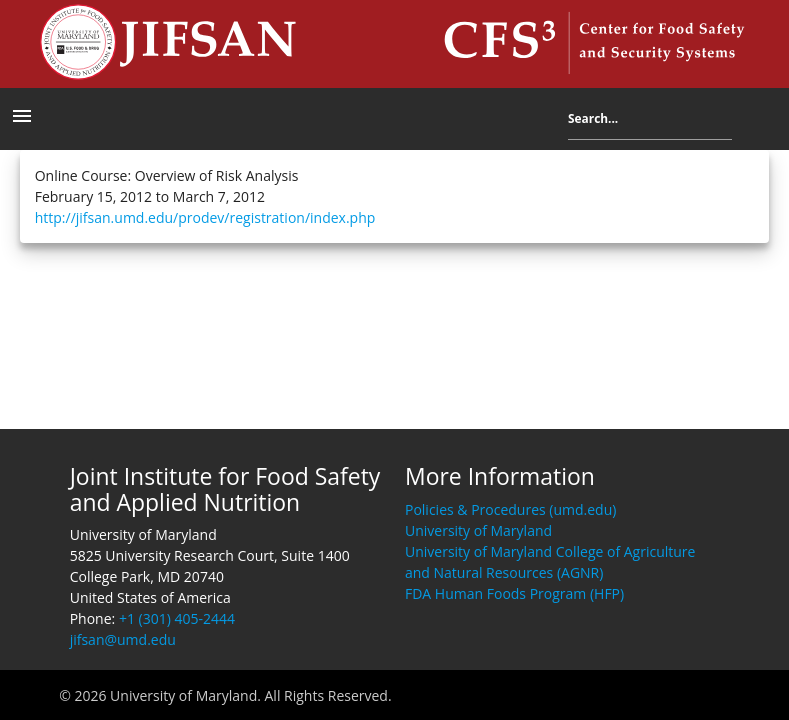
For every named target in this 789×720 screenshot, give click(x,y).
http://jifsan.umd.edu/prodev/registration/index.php (205, 217)
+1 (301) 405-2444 (177, 618)
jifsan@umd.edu (123, 639)
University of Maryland (478, 530)
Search (747, 122)
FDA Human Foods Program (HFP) (514, 593)
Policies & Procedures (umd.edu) (510, 509)
